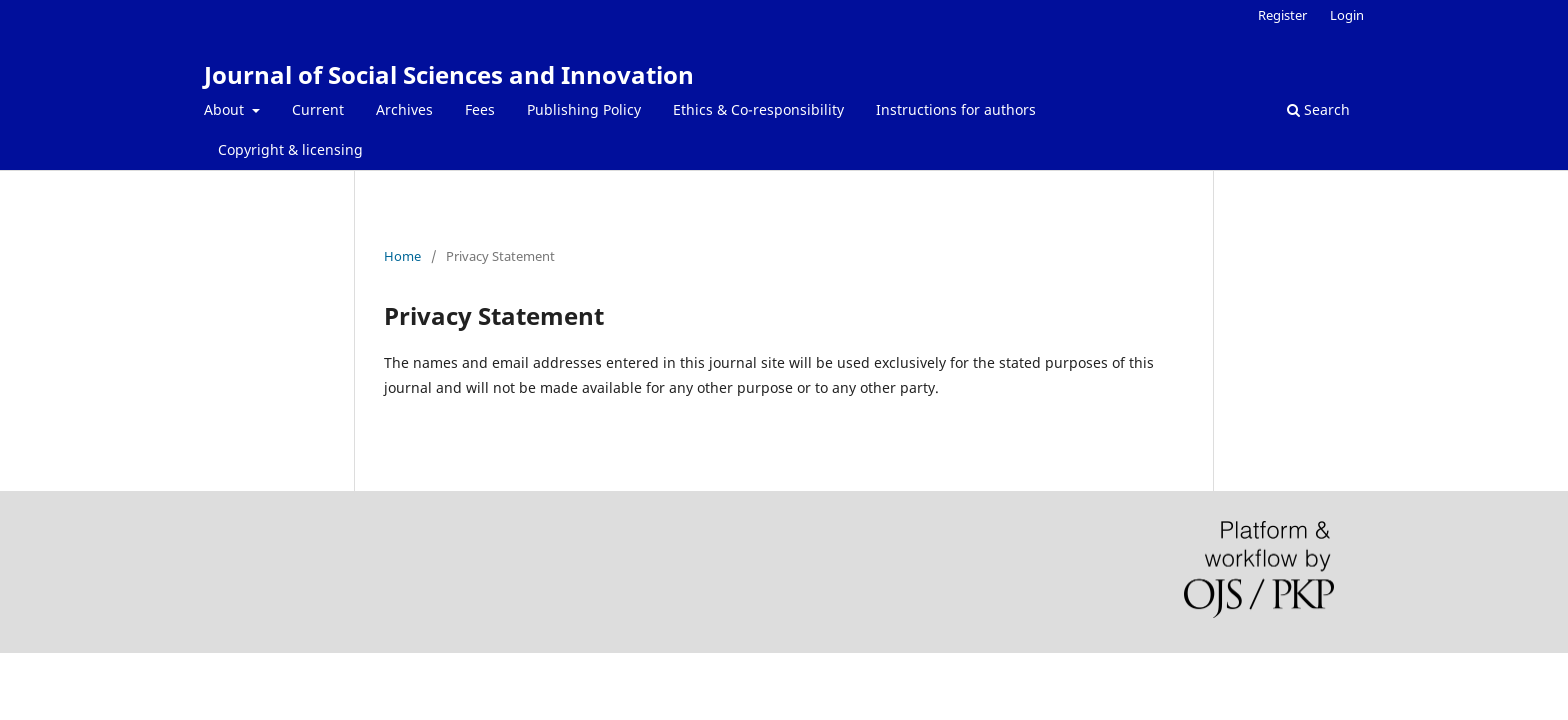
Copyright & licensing (290, 149)
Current (318, 109)
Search (1318, 109)
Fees (480, 109)
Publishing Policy (584, 109)
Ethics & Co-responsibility (758, 109)
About (226, 109)
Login (1347, 15)
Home (402, 256)
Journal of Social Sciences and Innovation (449, 74)
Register (1282, 15)
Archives (404, 109)
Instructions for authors (956, 109)
